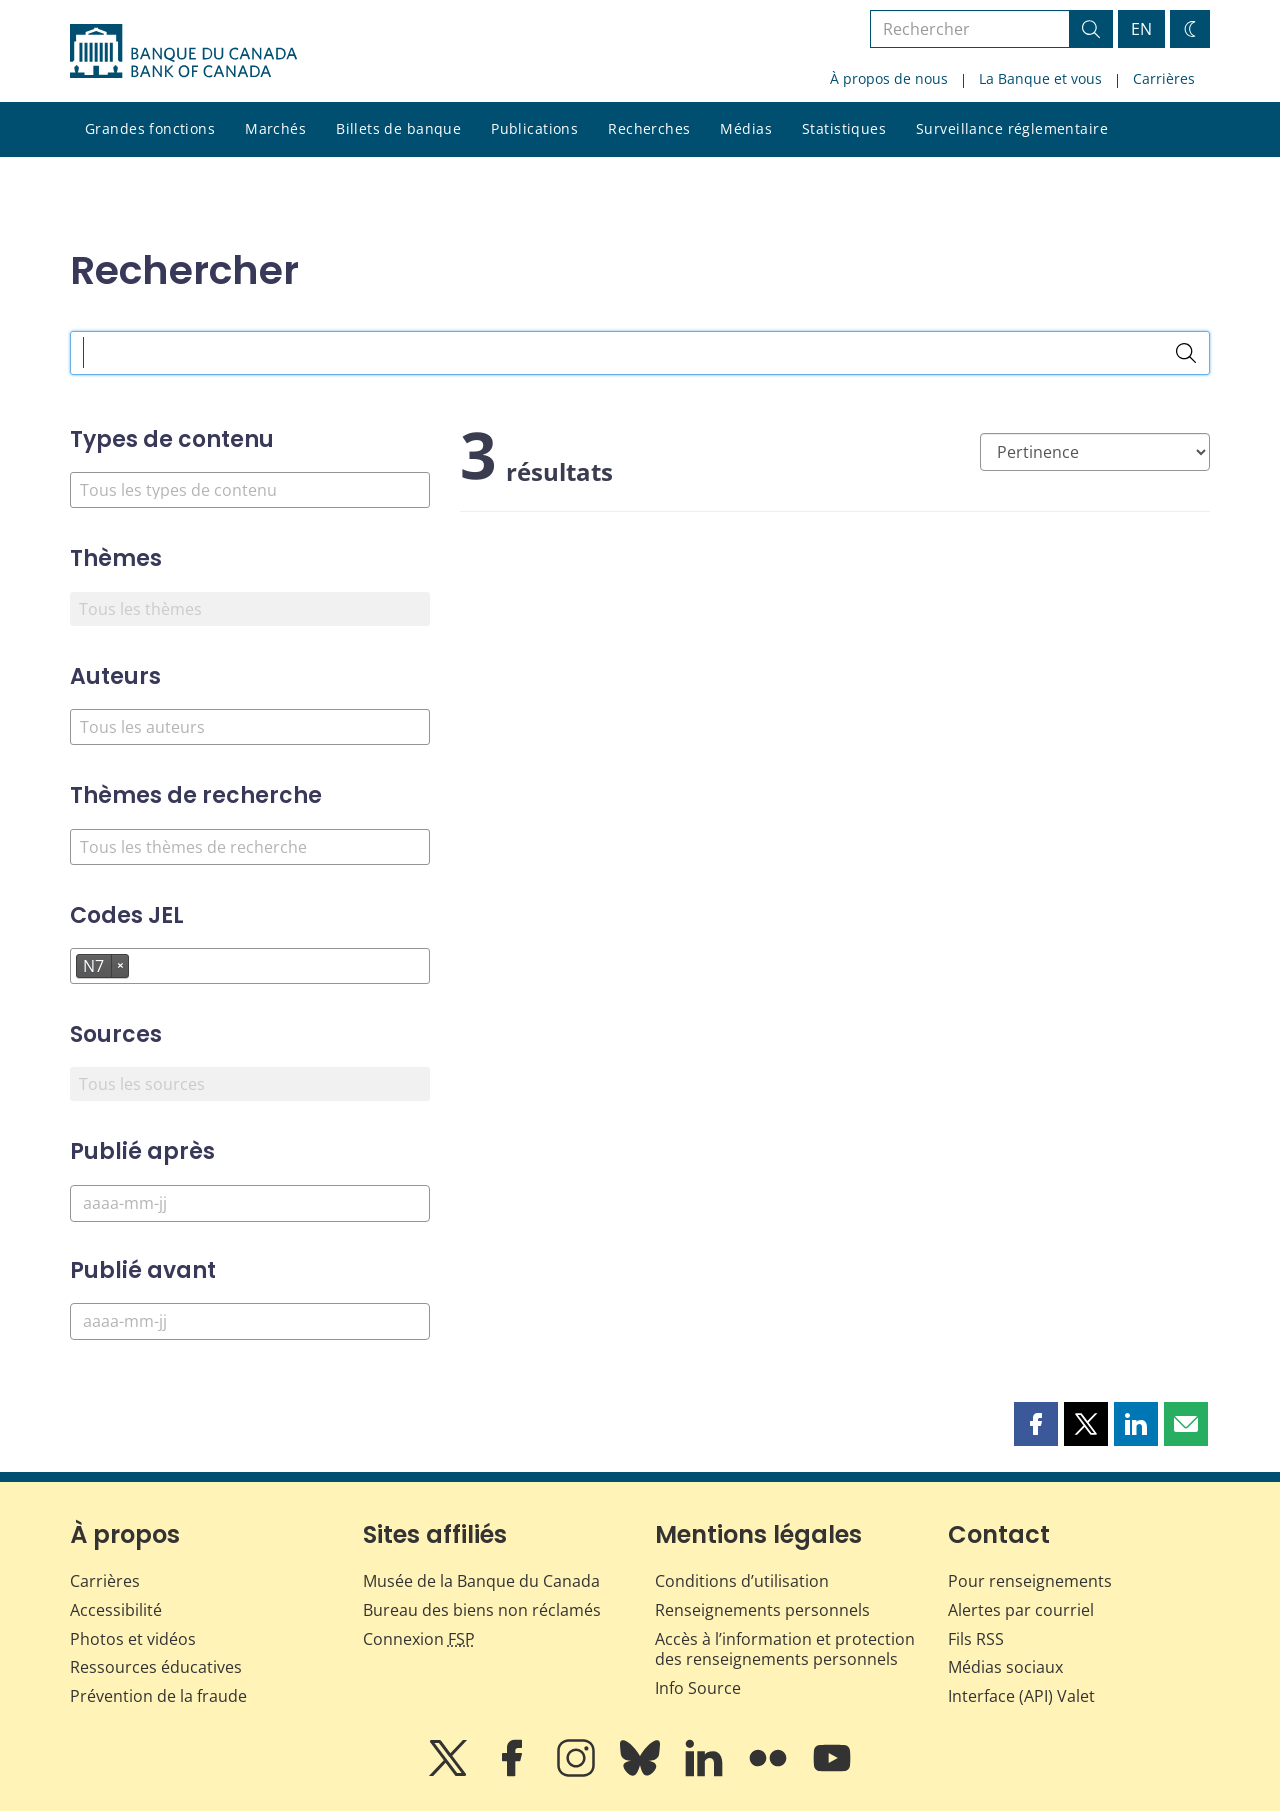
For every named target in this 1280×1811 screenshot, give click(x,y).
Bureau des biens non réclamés (482, 1610)
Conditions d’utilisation (742, 1581)
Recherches (649, 128)
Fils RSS (976, 1639)
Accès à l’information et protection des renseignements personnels (785, 1649)
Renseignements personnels (762, 1610)
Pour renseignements (1030, 1581)
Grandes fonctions (150, 128)
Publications (534, 128)
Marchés (275, 128)
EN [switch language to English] (1141, 29)
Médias (746, 128)
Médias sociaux (1005, 1667)
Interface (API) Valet (1021, 1696)
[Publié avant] (250, 1321)
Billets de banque (398, 128)
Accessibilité (116, 1610)
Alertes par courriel (1021, 1610)
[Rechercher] (1186, 353)
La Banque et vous (1040, 78)
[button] (1036, 1424)
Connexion (419, 1639)
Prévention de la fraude (158, 1696)
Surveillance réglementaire (1012, 128)
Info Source (698, 1688)
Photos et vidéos (133, 1639)
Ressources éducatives (156, 1667)
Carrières (1164, 78)
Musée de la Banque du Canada (481, 1581)
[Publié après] (250, 1203)
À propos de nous (889, 78)
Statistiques (844, 128)
